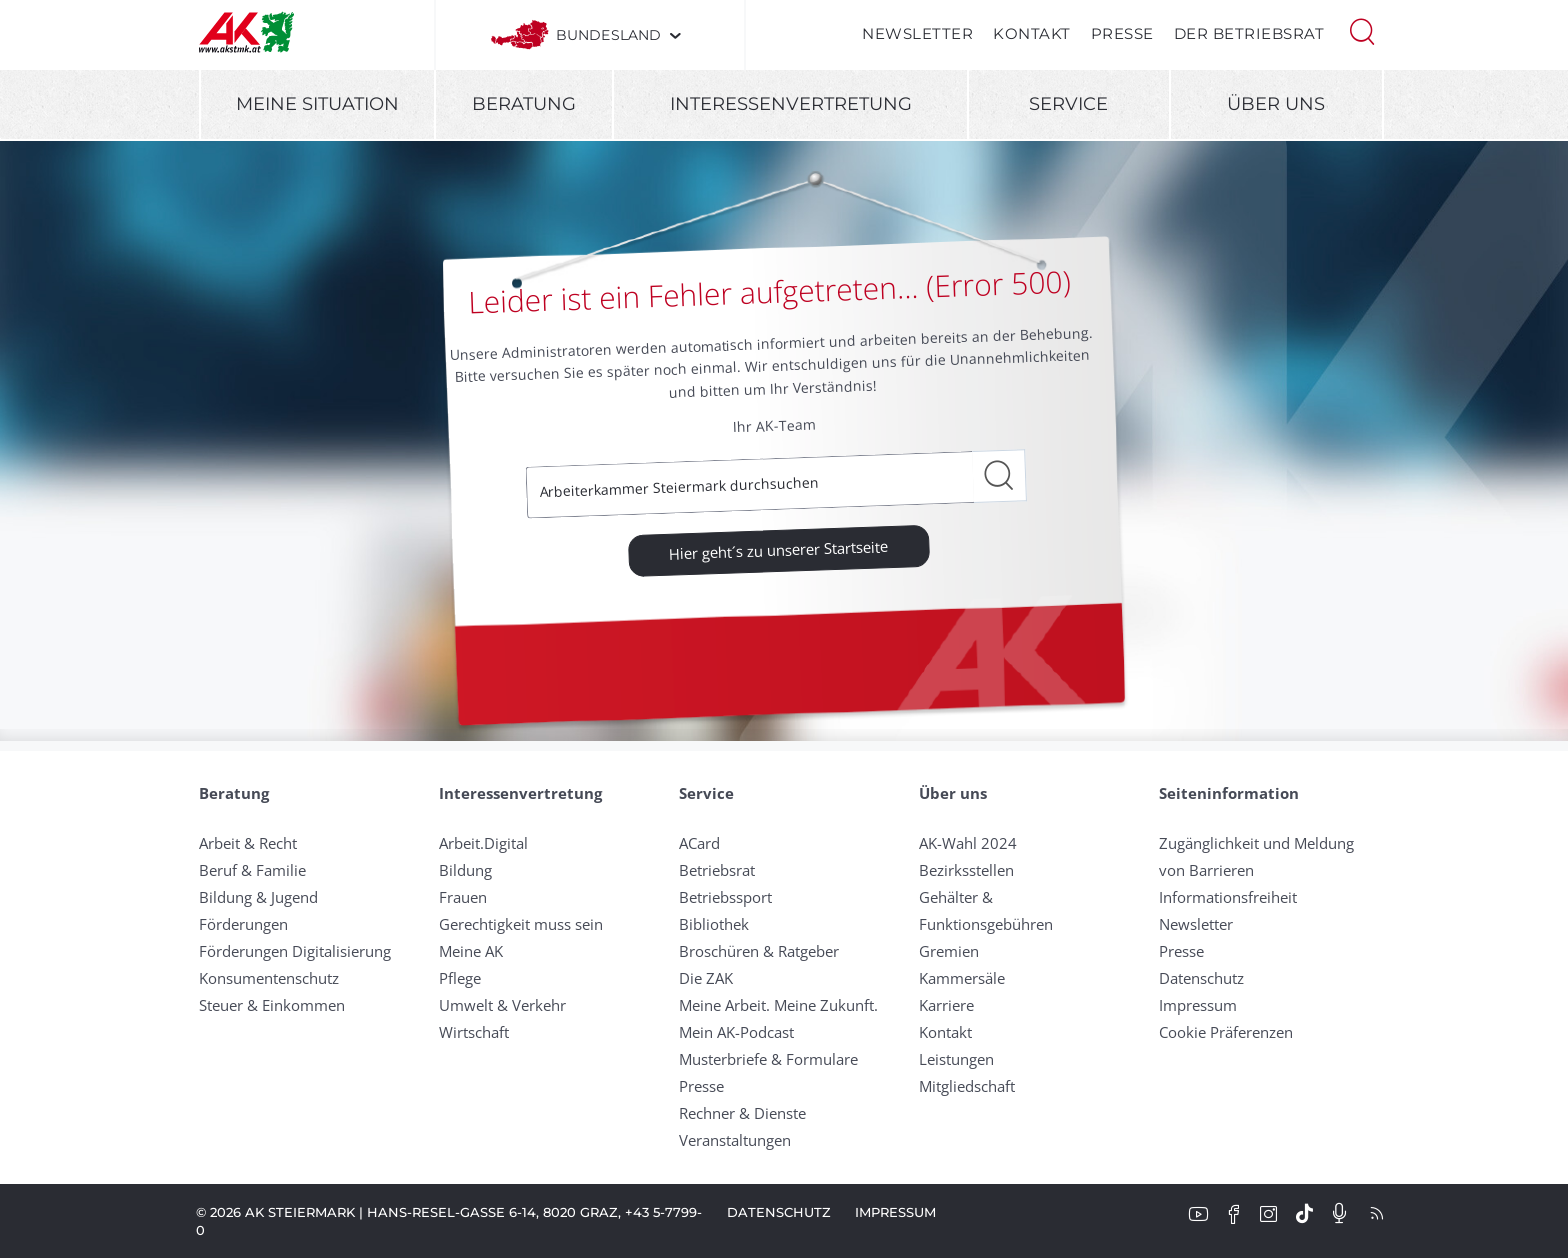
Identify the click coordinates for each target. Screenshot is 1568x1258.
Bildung (465, 870)
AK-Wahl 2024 (968, 843)
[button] (1362, 30)
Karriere (946, 1005)
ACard (699, 843)
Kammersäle (962, 978)
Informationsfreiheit (1228, 897)
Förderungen (243, 924)
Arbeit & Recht (248, 843)
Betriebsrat (717, 870)
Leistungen (956, 1059)
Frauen (463, 897)
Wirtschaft (474, 1032)
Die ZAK (706, 978)
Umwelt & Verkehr (502, 1005)
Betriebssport (725, 897)
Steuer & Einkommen (272, 1005)
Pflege (460, 978)
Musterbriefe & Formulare (768, 1059)
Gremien (949, 951)
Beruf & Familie (252, 870)
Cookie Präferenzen (1226, 1032)
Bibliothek (714, 924)
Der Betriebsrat (1249, 33)
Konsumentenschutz (269, 978)
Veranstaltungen (735, 1140)
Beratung (524, 104)
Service (1068, 104)
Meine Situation (317, 104)
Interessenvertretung (791, 104)
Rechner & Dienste (742, 1113)
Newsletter (917, 33)
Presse (1122, 33)
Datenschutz (1201, 978)
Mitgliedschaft (967, 1086)
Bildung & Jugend (258, 897)
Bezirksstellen (966, 870)
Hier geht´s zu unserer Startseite (779, 549)
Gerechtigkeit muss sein (521, 924)
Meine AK (471, 951)
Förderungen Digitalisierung (295, 951)
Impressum (1198, 1005)
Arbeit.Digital (483, 843)
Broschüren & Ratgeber (759, 951)
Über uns (1276, 104)
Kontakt (1032, 33)
